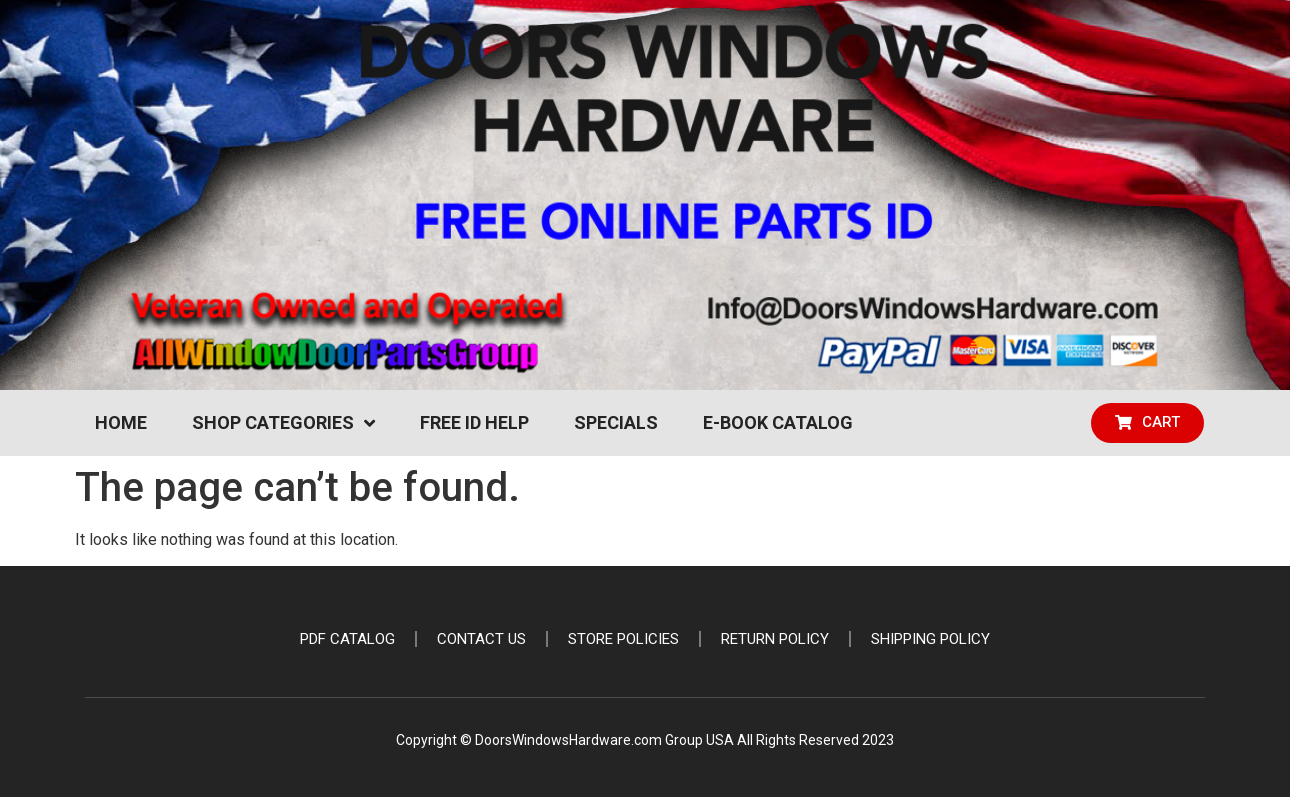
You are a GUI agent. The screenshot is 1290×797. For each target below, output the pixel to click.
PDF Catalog (347, 639)
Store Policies (623, 639)
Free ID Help (474, 422)
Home (121, 422)
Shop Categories (283, 423)
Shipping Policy (930, 639)
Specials (616, 422)
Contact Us (481, 639)
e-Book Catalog (778, 422)
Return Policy (775, 639)
